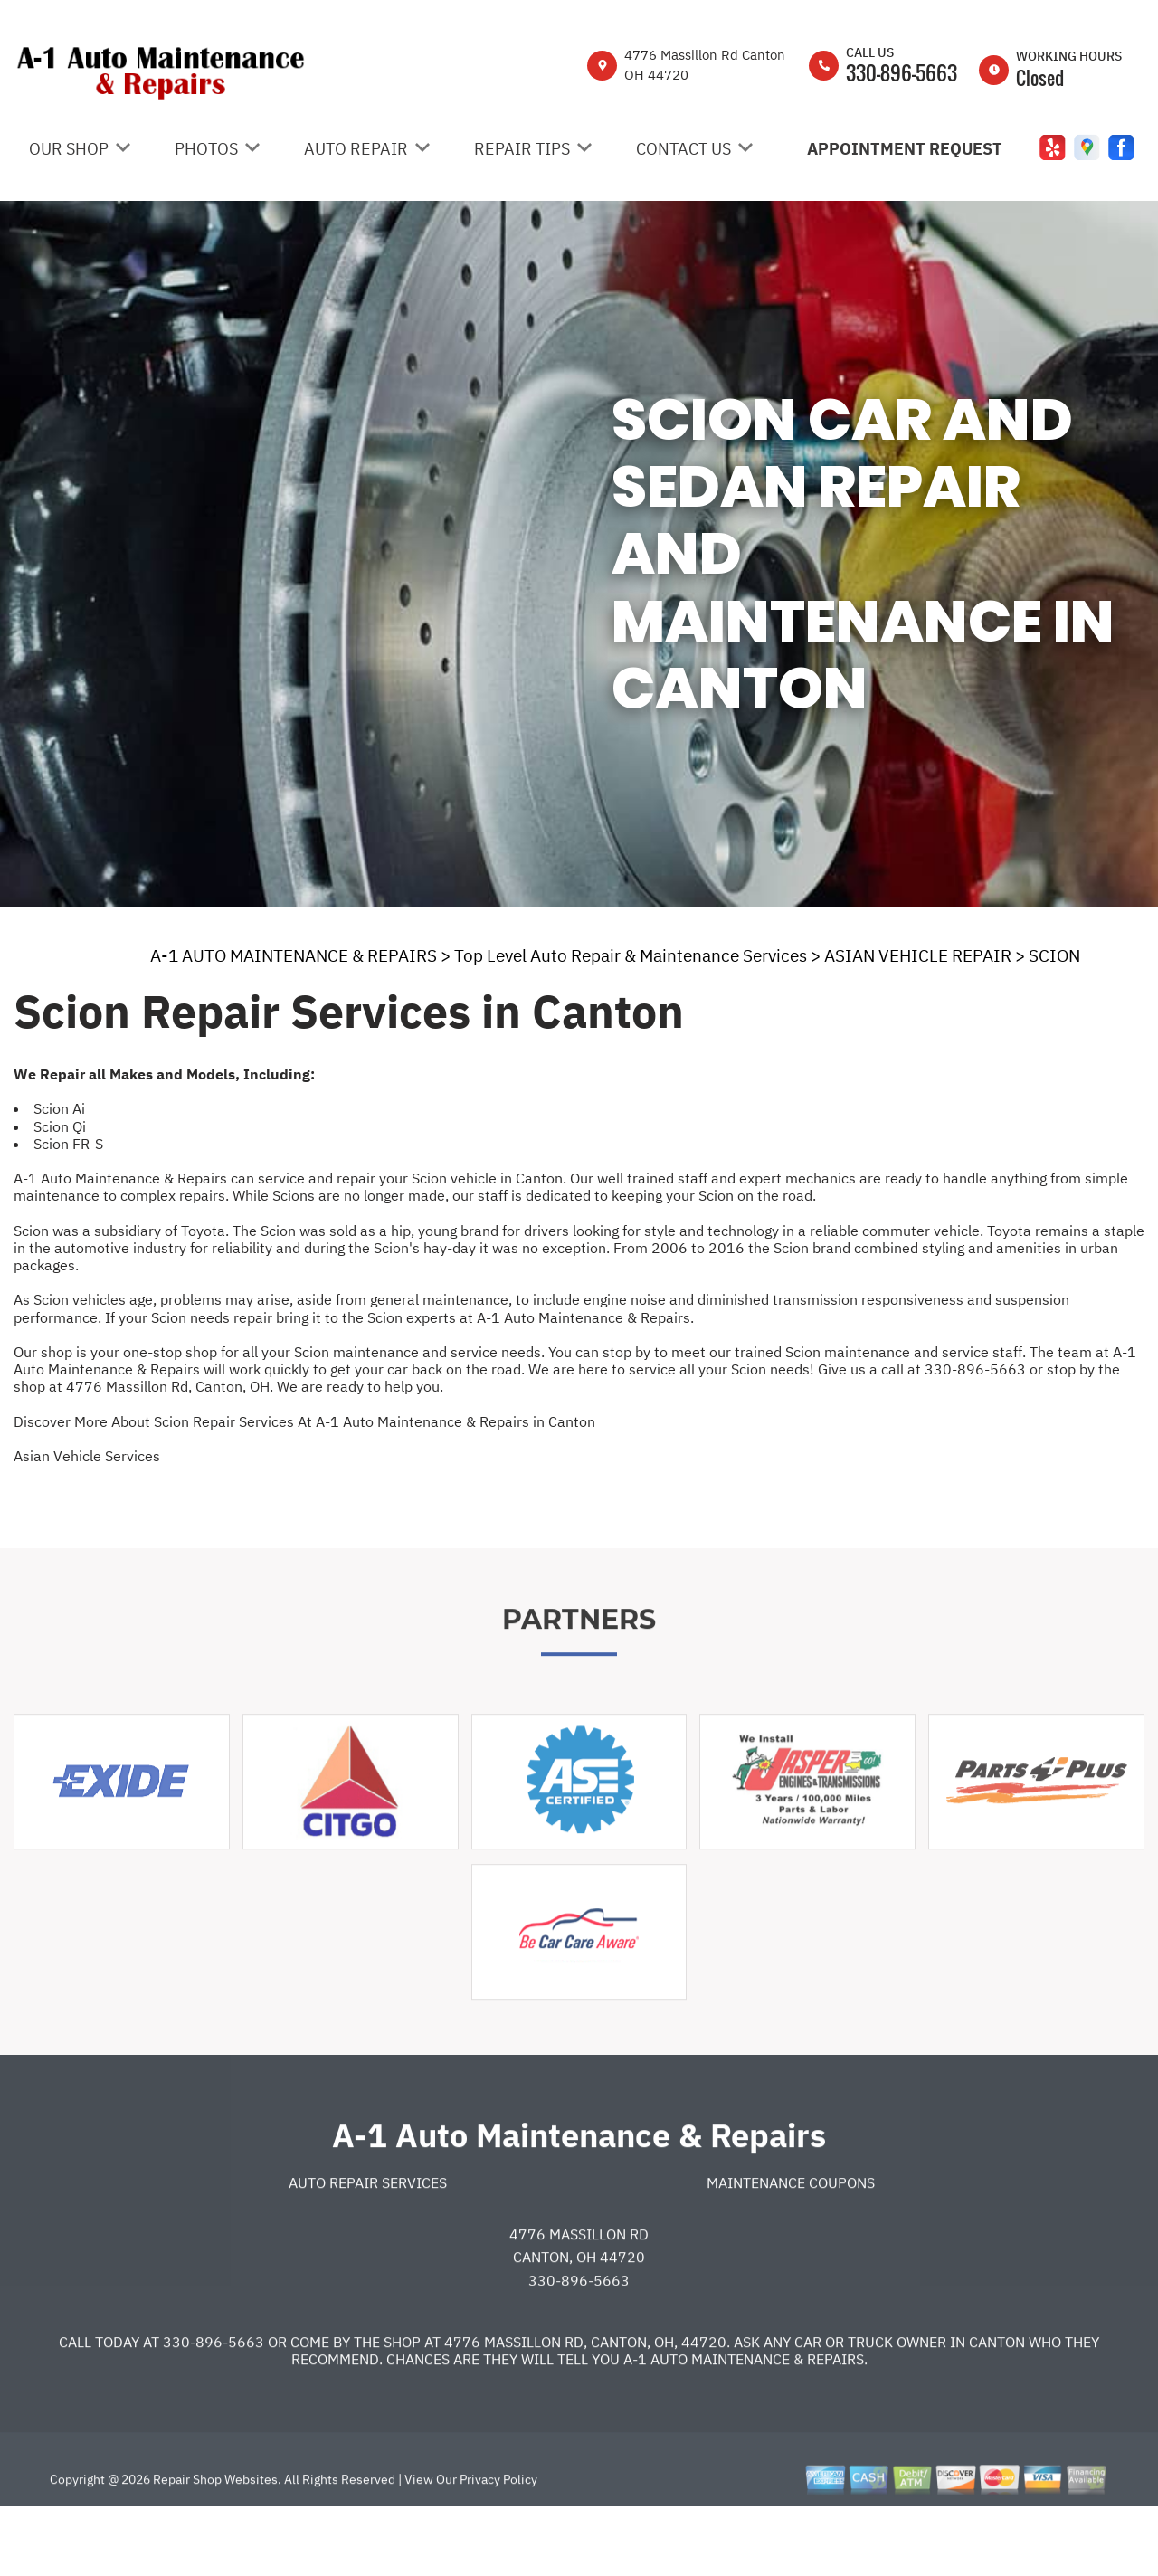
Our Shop (69, 148)
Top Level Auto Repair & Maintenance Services (630, 955)
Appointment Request (904, 148)
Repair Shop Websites (214, 2541)
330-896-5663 (901, 72)
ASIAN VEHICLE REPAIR (917, 955)
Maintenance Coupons (791, 2244)
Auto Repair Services (368, 2244)
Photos (206, 148)
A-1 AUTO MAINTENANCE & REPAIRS (293, 955)
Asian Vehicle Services (87, 1456)
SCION (1054, 955)
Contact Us (683, 148)
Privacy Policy (498, 2541)
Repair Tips (522, 148)
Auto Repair (356, 148)
